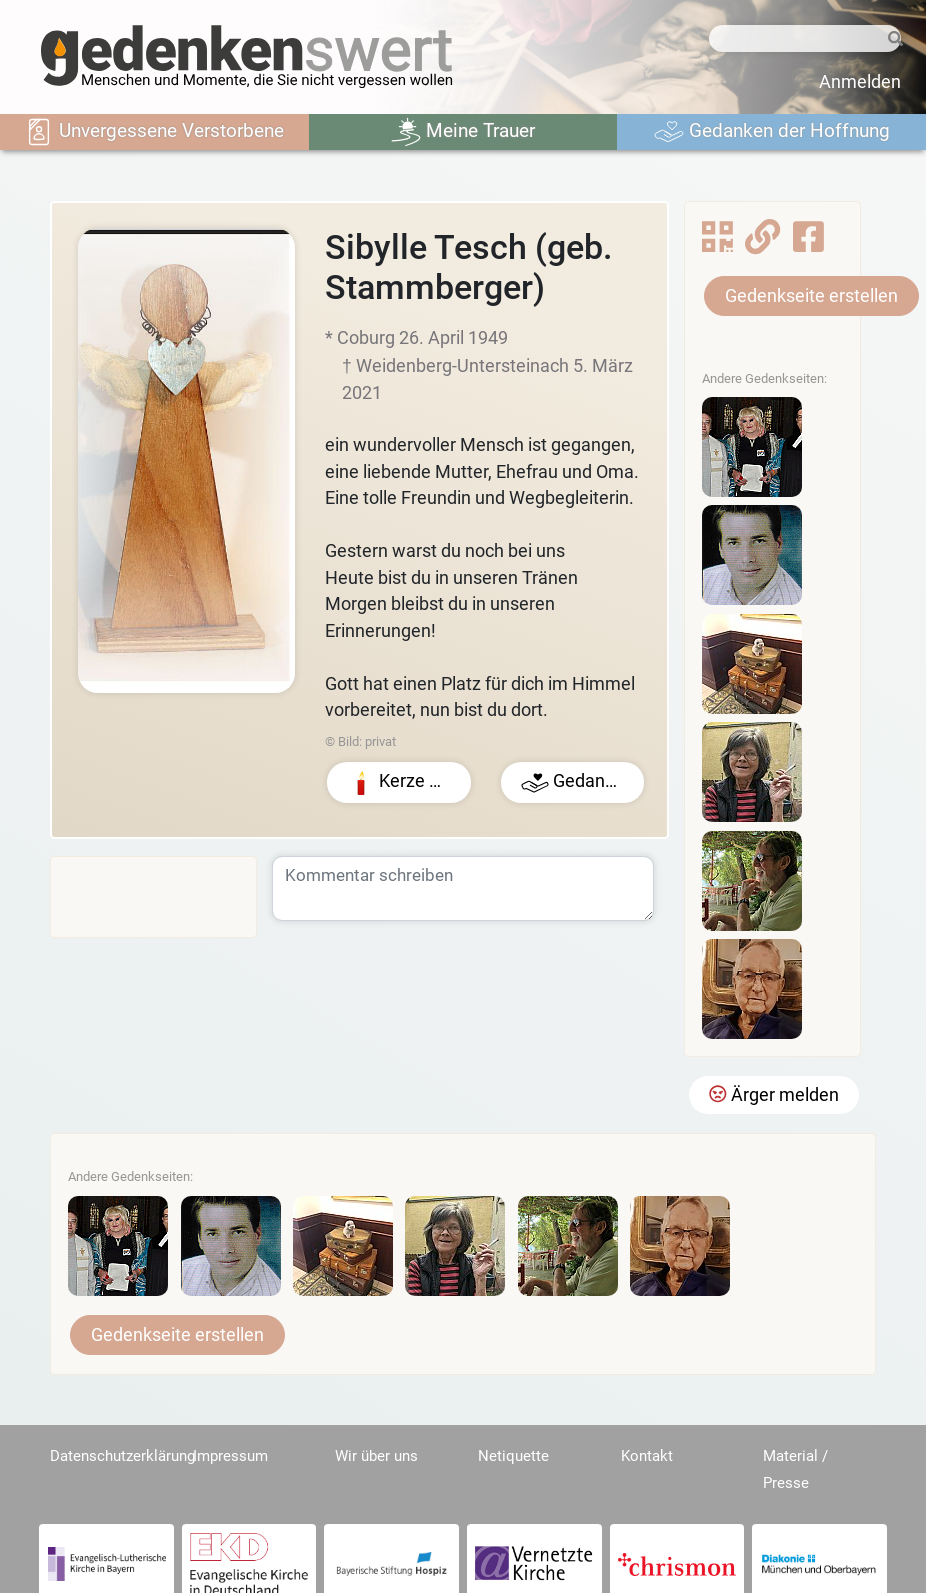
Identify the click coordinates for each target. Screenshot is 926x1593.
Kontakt (647, 1456)
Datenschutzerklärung (122, 1456)
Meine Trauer (463, 132)
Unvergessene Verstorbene (154, 132)
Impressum (230, 1456)
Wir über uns (376, 1456)
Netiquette (513, 1456)
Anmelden (860, 82)
